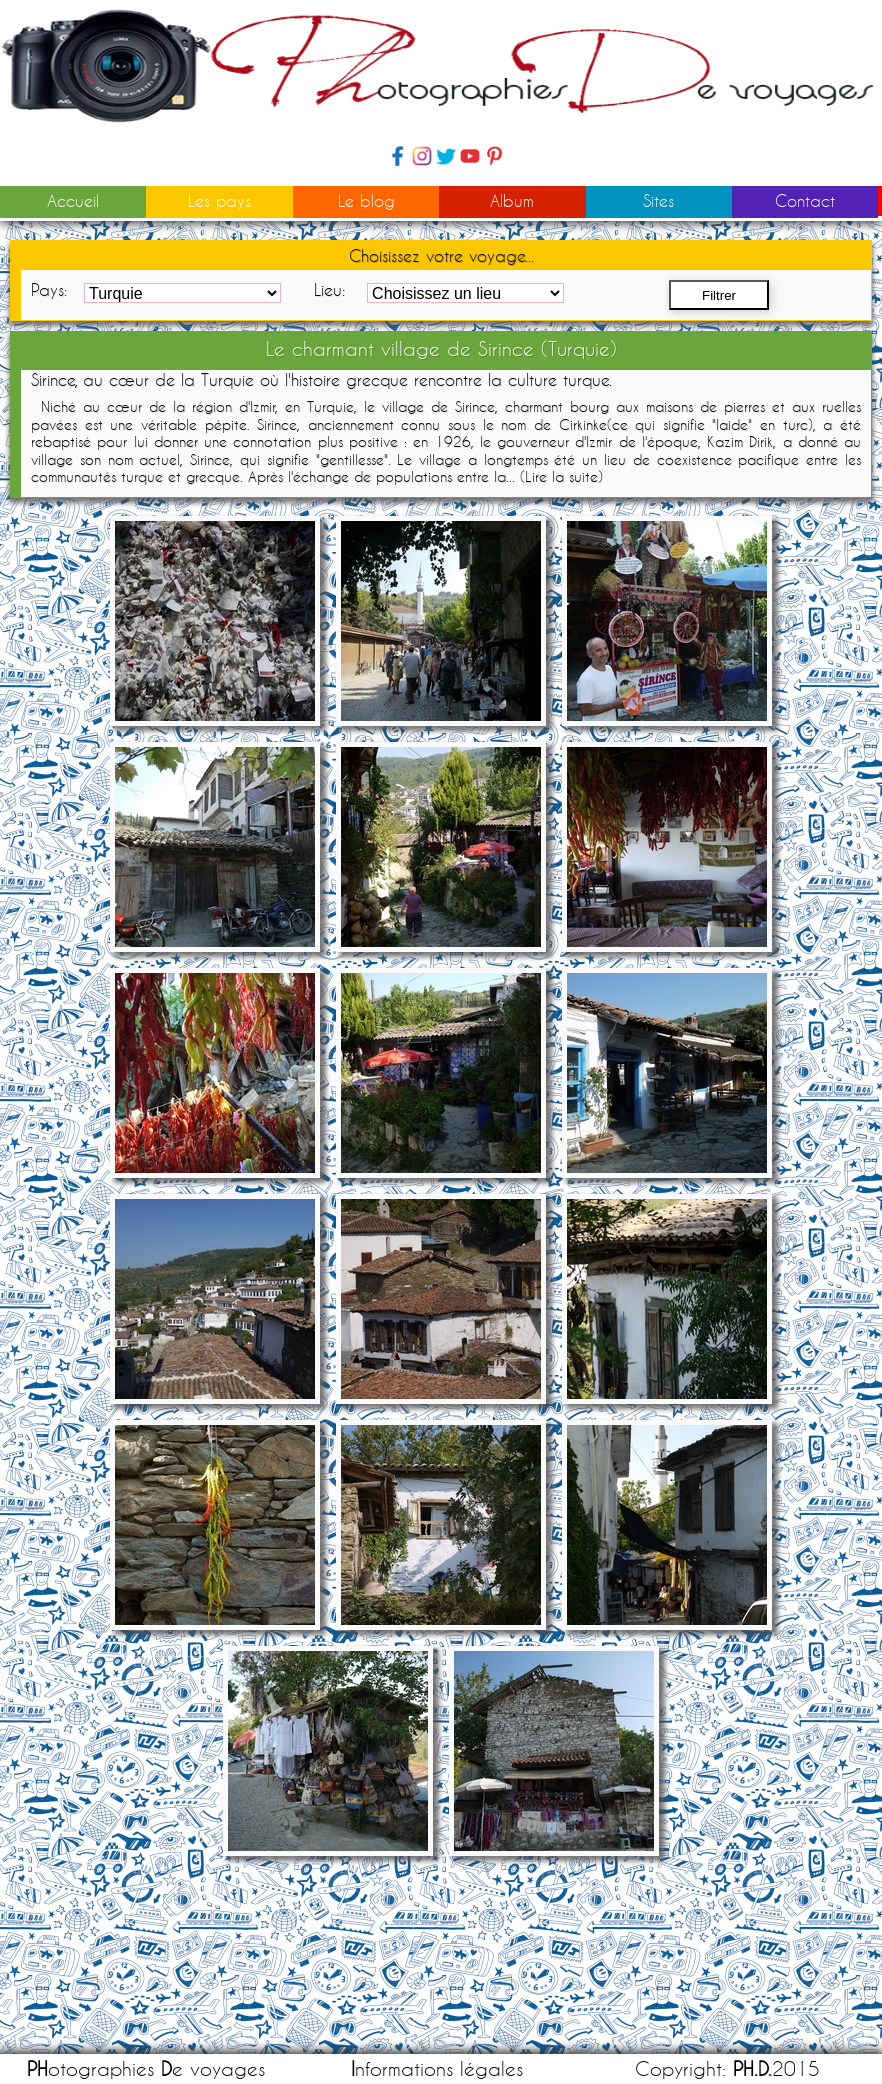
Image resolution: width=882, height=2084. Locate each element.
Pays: (49, 289)
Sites (658, 200)
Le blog (366, 200)
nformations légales (437, 2068)
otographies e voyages (146, 2068)
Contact (805, 200)
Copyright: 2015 (727, 2068)
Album (512, 200)
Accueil (73, 200)
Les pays (219, 200)
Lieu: (329, 289)
